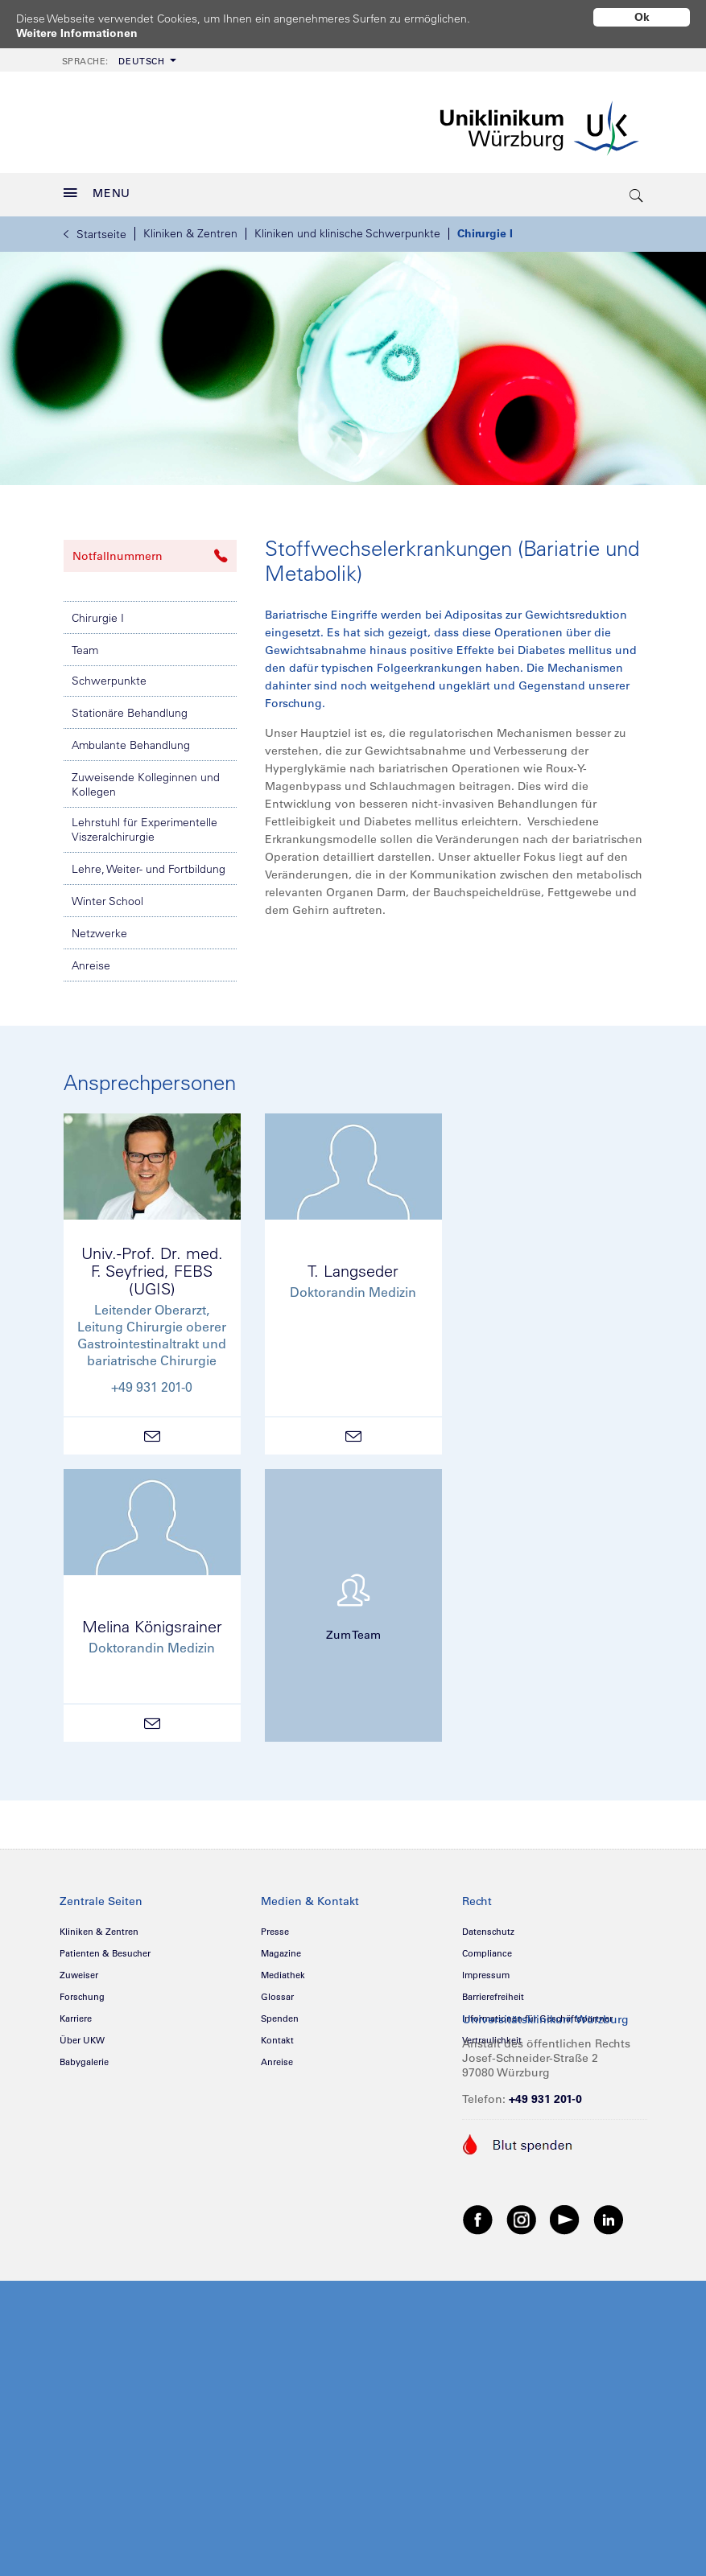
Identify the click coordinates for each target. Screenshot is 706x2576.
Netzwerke (99, 927)
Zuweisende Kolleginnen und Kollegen (146, 778)
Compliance (487, 1947)
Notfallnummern (150, 550)
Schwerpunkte (109, 675)
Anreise (91, 960)
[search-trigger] (638, 189)
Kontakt (277, 2034)
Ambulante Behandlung (131, 739)
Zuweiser (79, 1969)
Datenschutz (488, 1926)
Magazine (281, 1947)
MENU (97, 187)
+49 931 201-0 (545, 2093)
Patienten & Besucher (105, 1947)
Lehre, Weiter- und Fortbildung (148, 863)
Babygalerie (84, 2056)
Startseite (95, 228)
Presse (275, 1926)
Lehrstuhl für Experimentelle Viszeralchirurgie (144, 823)
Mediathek (283, 1969)
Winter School (107, 895)
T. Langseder (353, 1265)
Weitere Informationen (77, 33)
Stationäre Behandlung (130, 707)
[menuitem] (117, 54)
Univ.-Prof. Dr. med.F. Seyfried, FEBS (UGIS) (152, 1265)
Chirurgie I (485, 227)
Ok (642, 17)
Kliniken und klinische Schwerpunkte (347, 227)
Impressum (486, 1969)
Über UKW (82, 2034)
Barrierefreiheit (493, 1991)
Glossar (277, 1991)
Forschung (82, 1991)
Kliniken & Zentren (190, 227)
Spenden (280, 2012)
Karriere (76, 2012)
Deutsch (113, 55)
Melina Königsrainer (152, 1621)
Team (85, 644)
